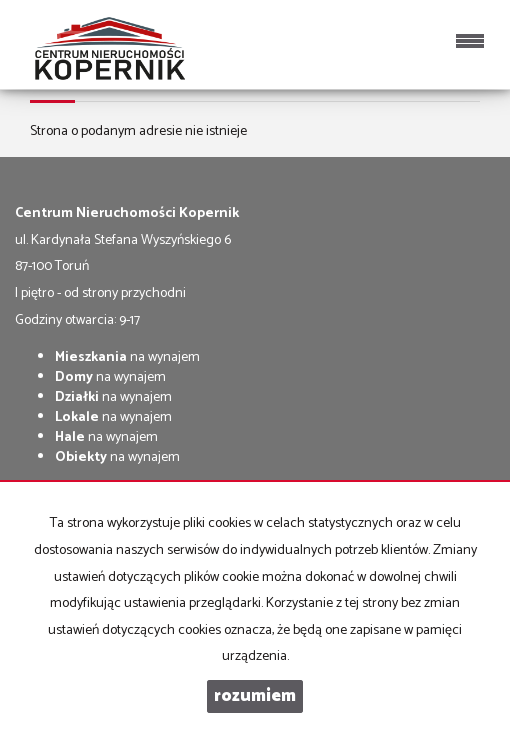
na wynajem (127, 357)
